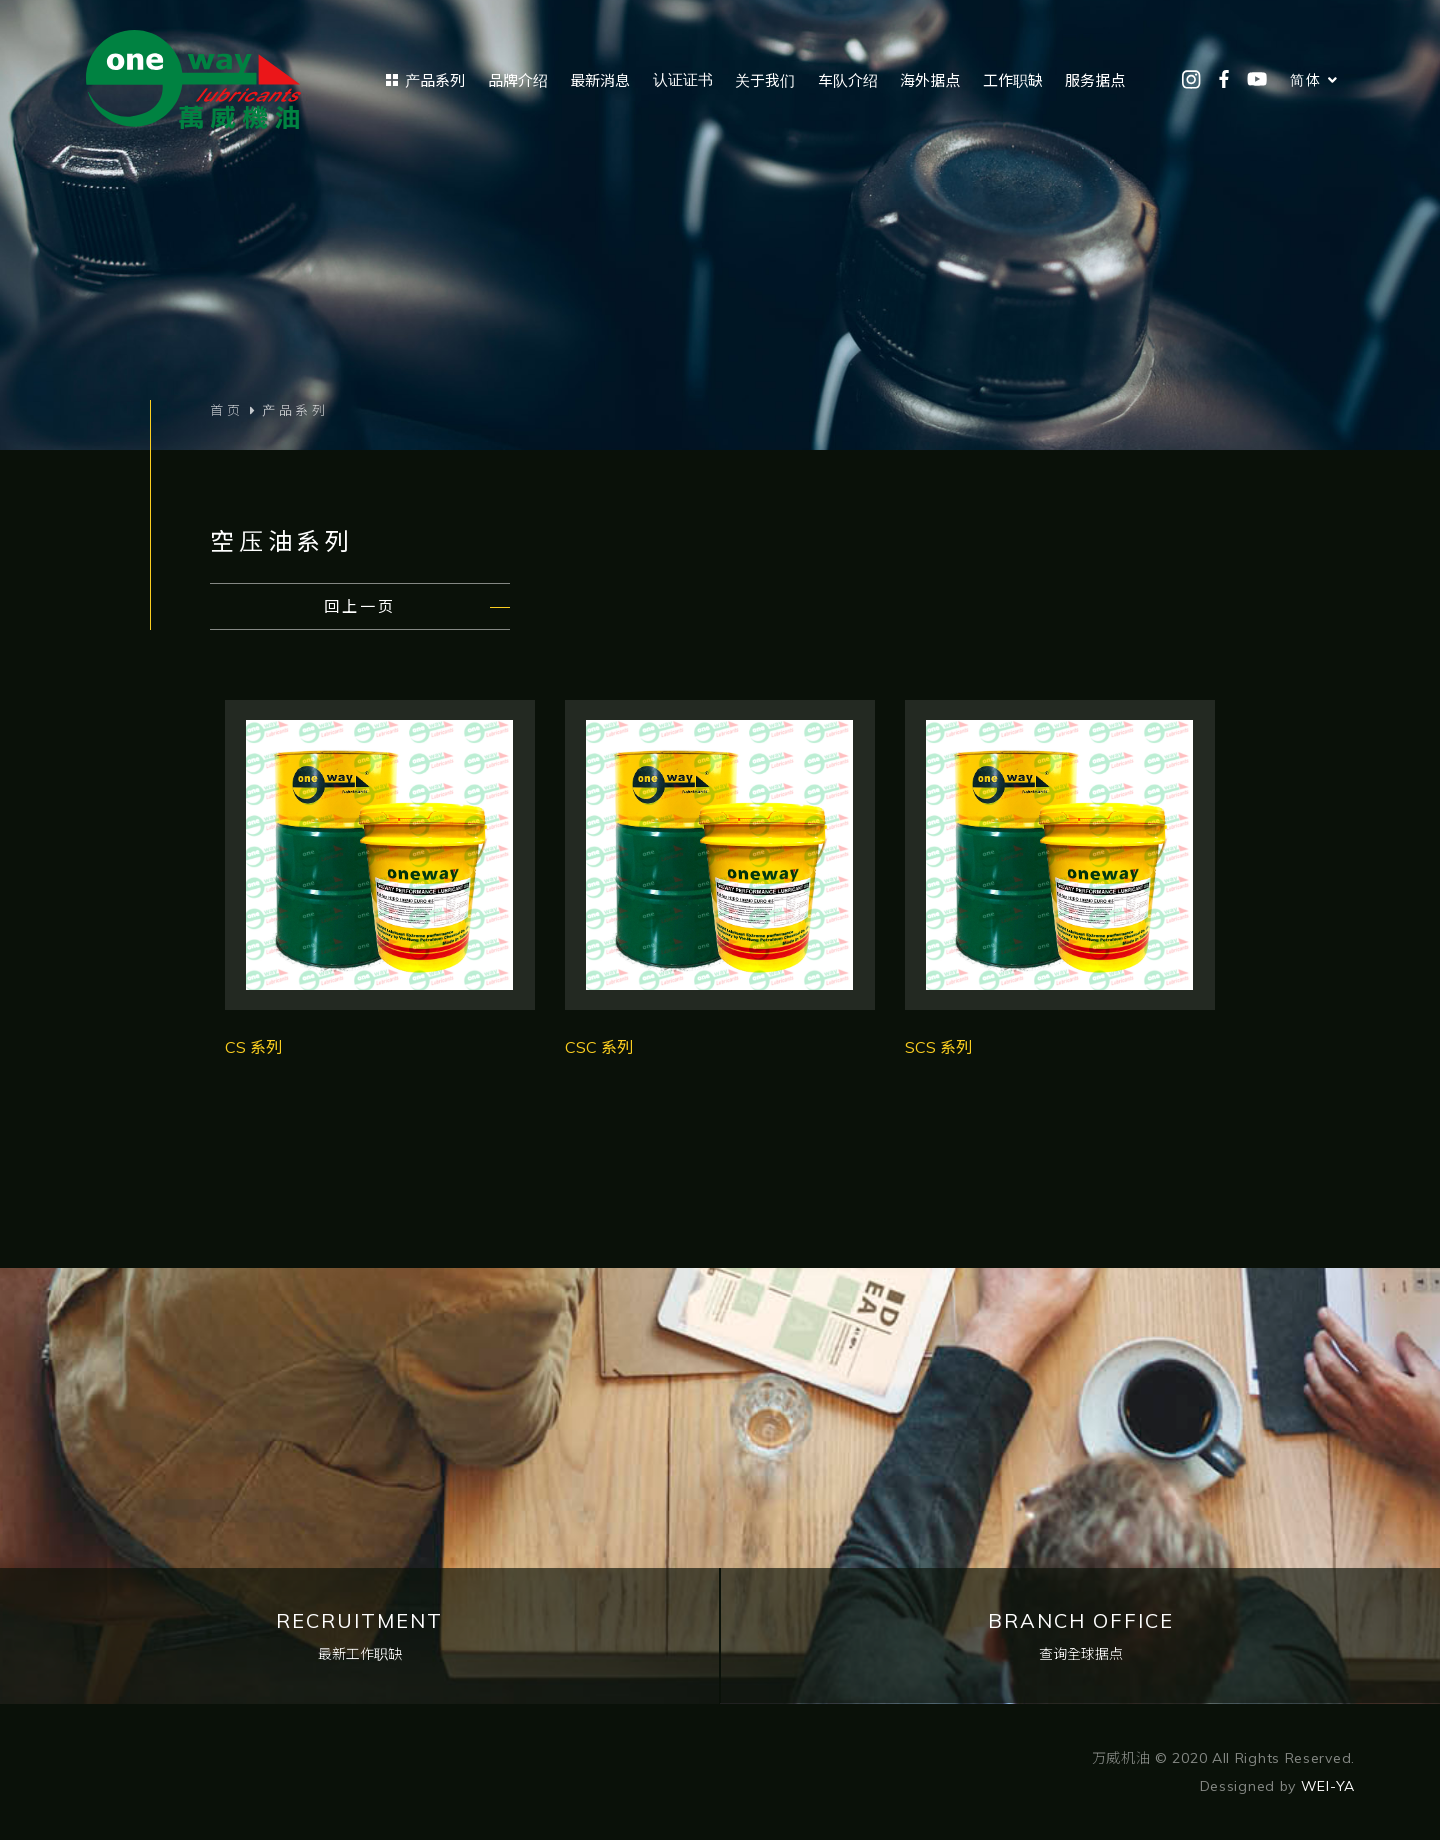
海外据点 (930, 80)
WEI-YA (1328, 1786)
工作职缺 (1013, 80)
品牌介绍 (518, 80)
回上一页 (360, 606)
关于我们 (765, 80)
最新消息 (600, 80)
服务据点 (1095, 80)
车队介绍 (848, 80)
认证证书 (683, 79)
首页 (227, 410)
